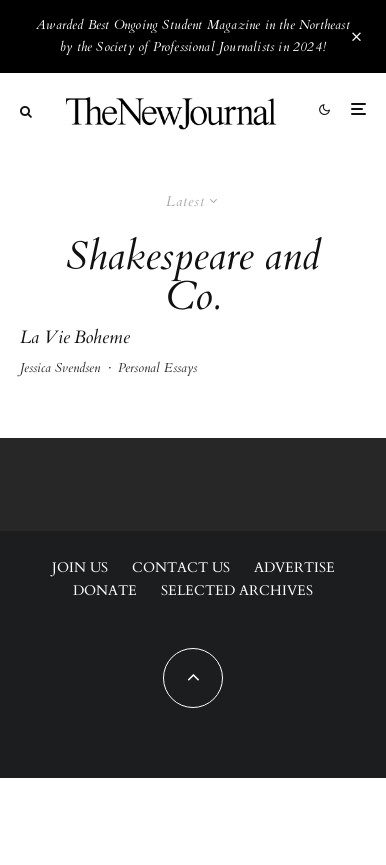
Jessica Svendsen (60, 368)
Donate (105, 590)
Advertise (294, 567)
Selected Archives (237, 590)
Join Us (80, 567)
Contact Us (181, 567)
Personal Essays (157, 368)
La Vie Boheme (75, 338)
